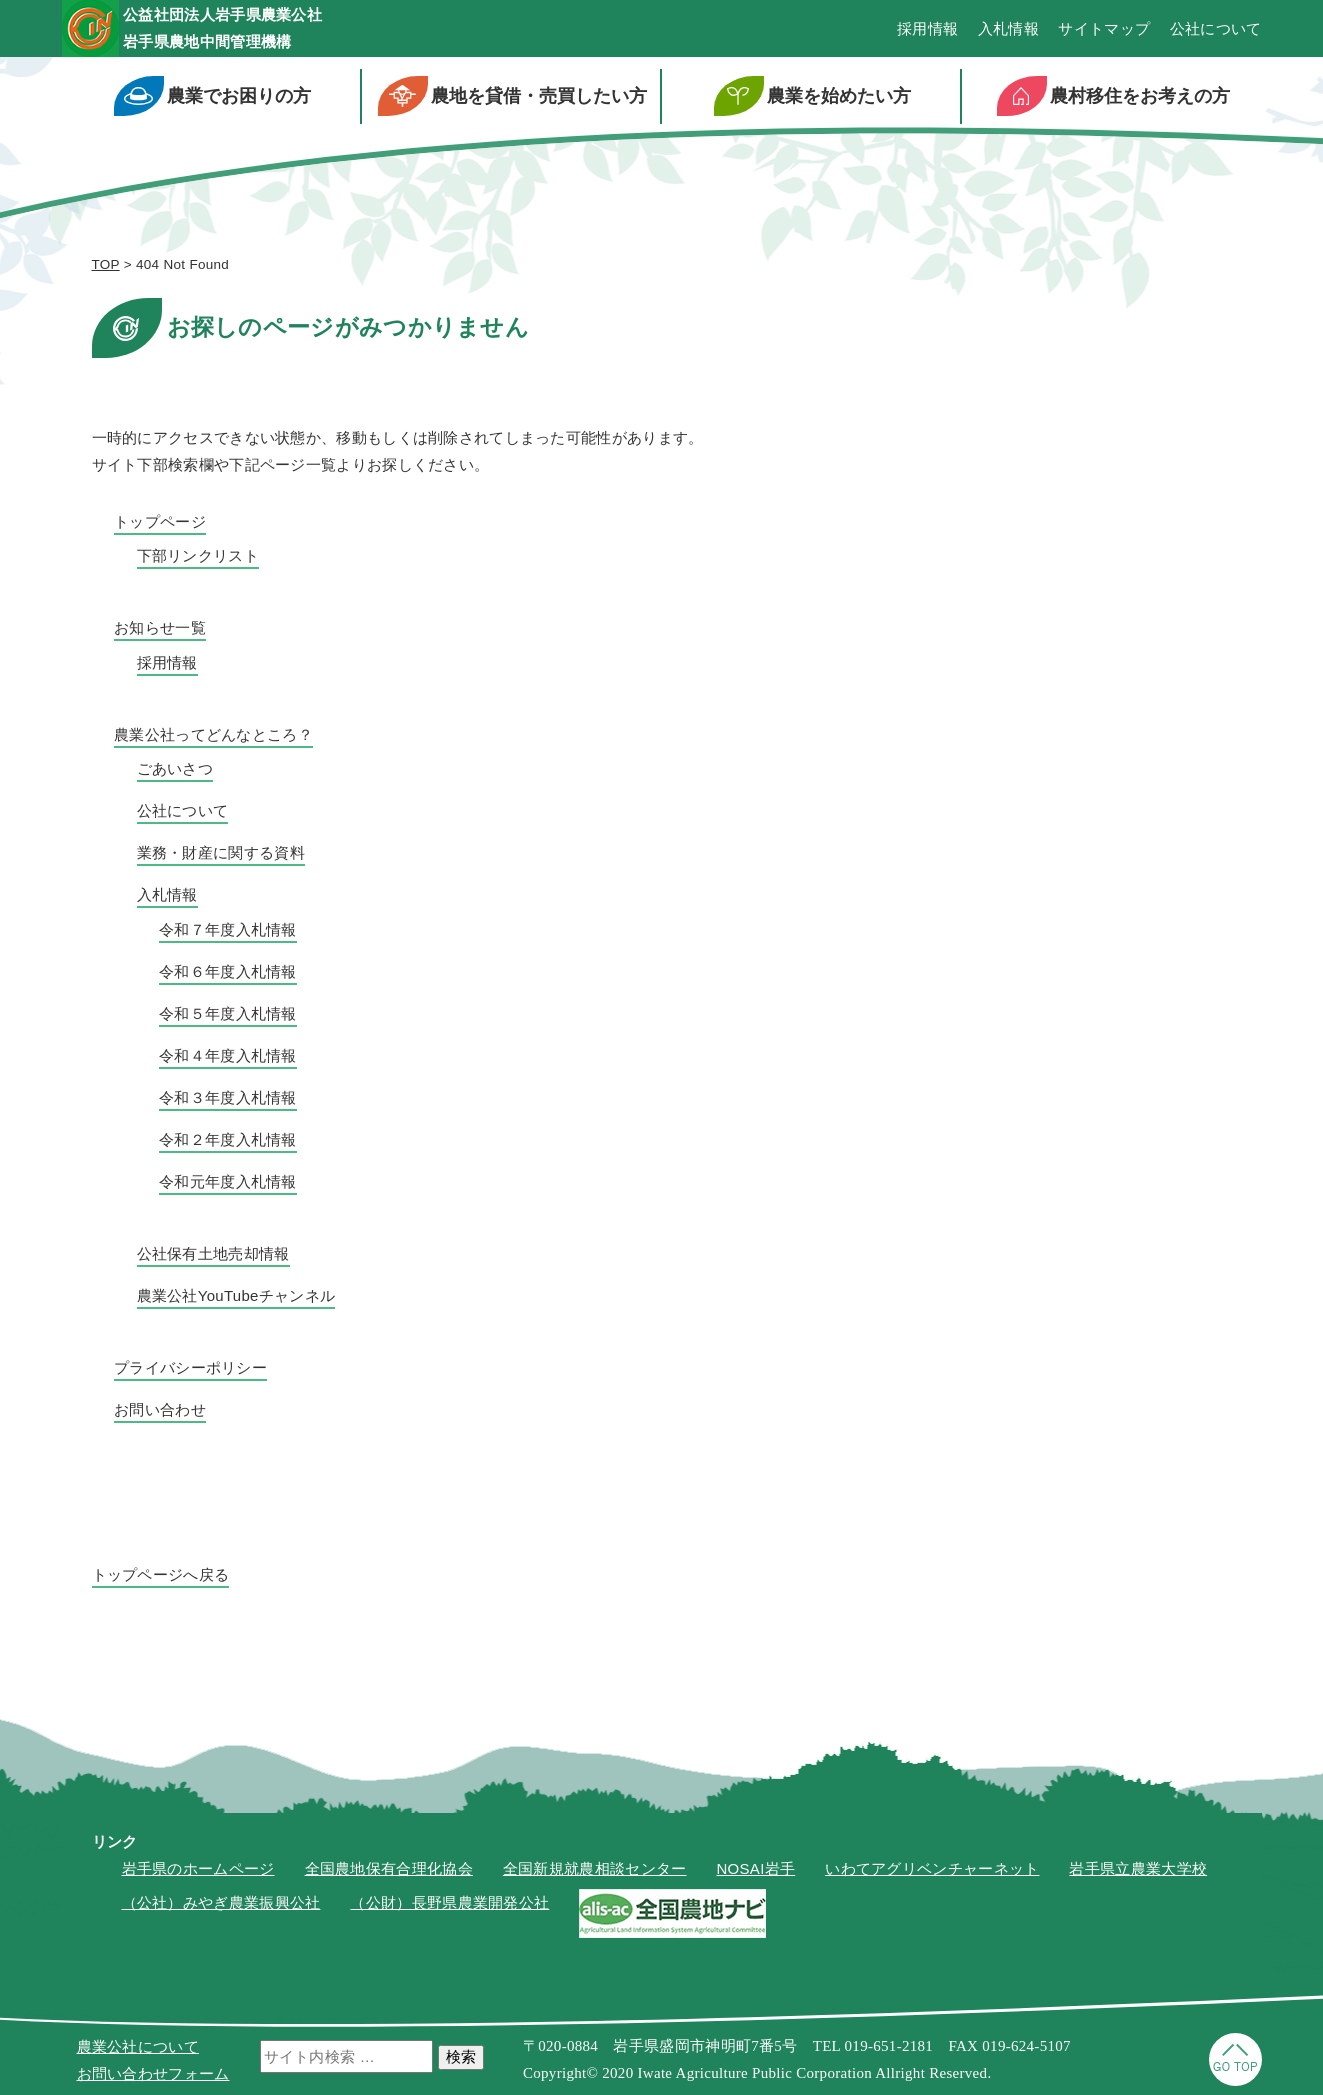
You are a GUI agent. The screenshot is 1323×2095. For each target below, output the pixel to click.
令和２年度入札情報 (228, 1142)
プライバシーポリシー (190, 1370)
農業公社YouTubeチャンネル (236, 1298)
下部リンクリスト (198, 559)
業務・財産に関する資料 (221, 856)
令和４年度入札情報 (228, 1058)
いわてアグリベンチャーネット (932, 1871)
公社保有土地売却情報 (213, 1256)
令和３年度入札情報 (228, 1100)
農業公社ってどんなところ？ (213, 737)
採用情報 (927, 30)
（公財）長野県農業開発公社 (449, 1906)
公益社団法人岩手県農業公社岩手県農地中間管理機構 (259, 29)
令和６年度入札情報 (228, 974)
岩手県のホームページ (198, 1871)
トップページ (160, 524)
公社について (1216, 30)
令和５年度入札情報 (228, 1016)
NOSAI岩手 (755, 1871)
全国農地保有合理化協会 (389, 1871)
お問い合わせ (160, 1412)
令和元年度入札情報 (228, 1184)
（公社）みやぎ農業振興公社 (221, 1906)
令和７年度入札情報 (228, 932)
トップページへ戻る (161, 1577)
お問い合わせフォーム (153, 2073)
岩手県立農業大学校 (1138, 1871)
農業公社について (138, 2046)
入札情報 (1008, 30)
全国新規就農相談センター (595, 1871)
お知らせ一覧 (160, 631)
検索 (461, 2056)
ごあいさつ (175, 772)
